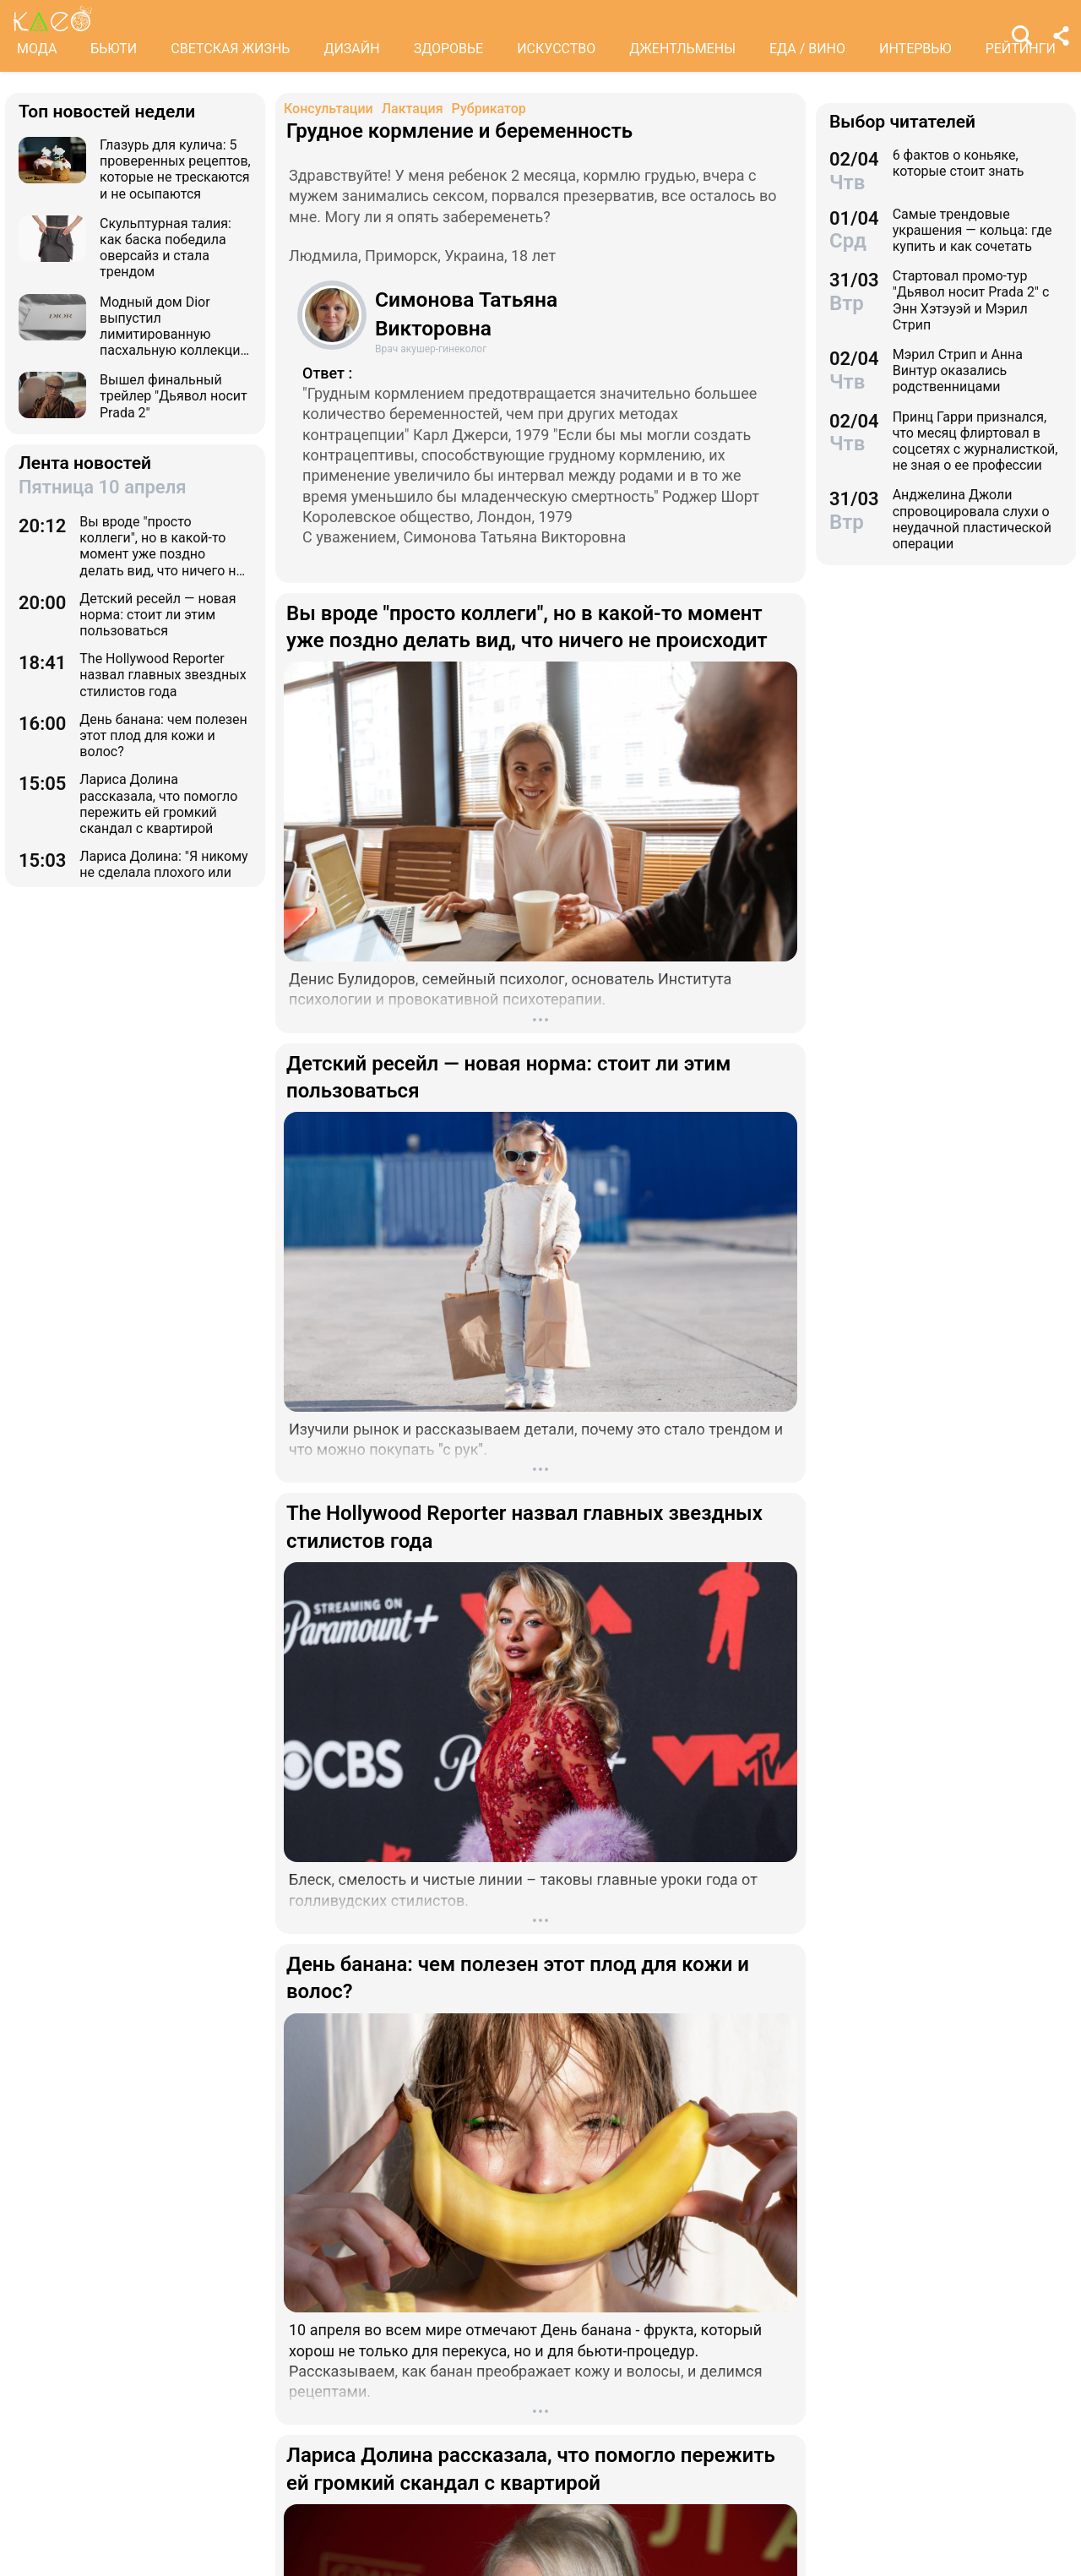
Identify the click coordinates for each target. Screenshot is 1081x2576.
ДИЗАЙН (351, 49)
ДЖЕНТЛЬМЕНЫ (682, 49)
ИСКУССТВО (556, 49)
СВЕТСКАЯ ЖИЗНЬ (230, 49)
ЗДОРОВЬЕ (449, 49)
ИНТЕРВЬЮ (915, 49)
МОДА (37, 49)
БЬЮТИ (113, 49)
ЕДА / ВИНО (807, 49)
